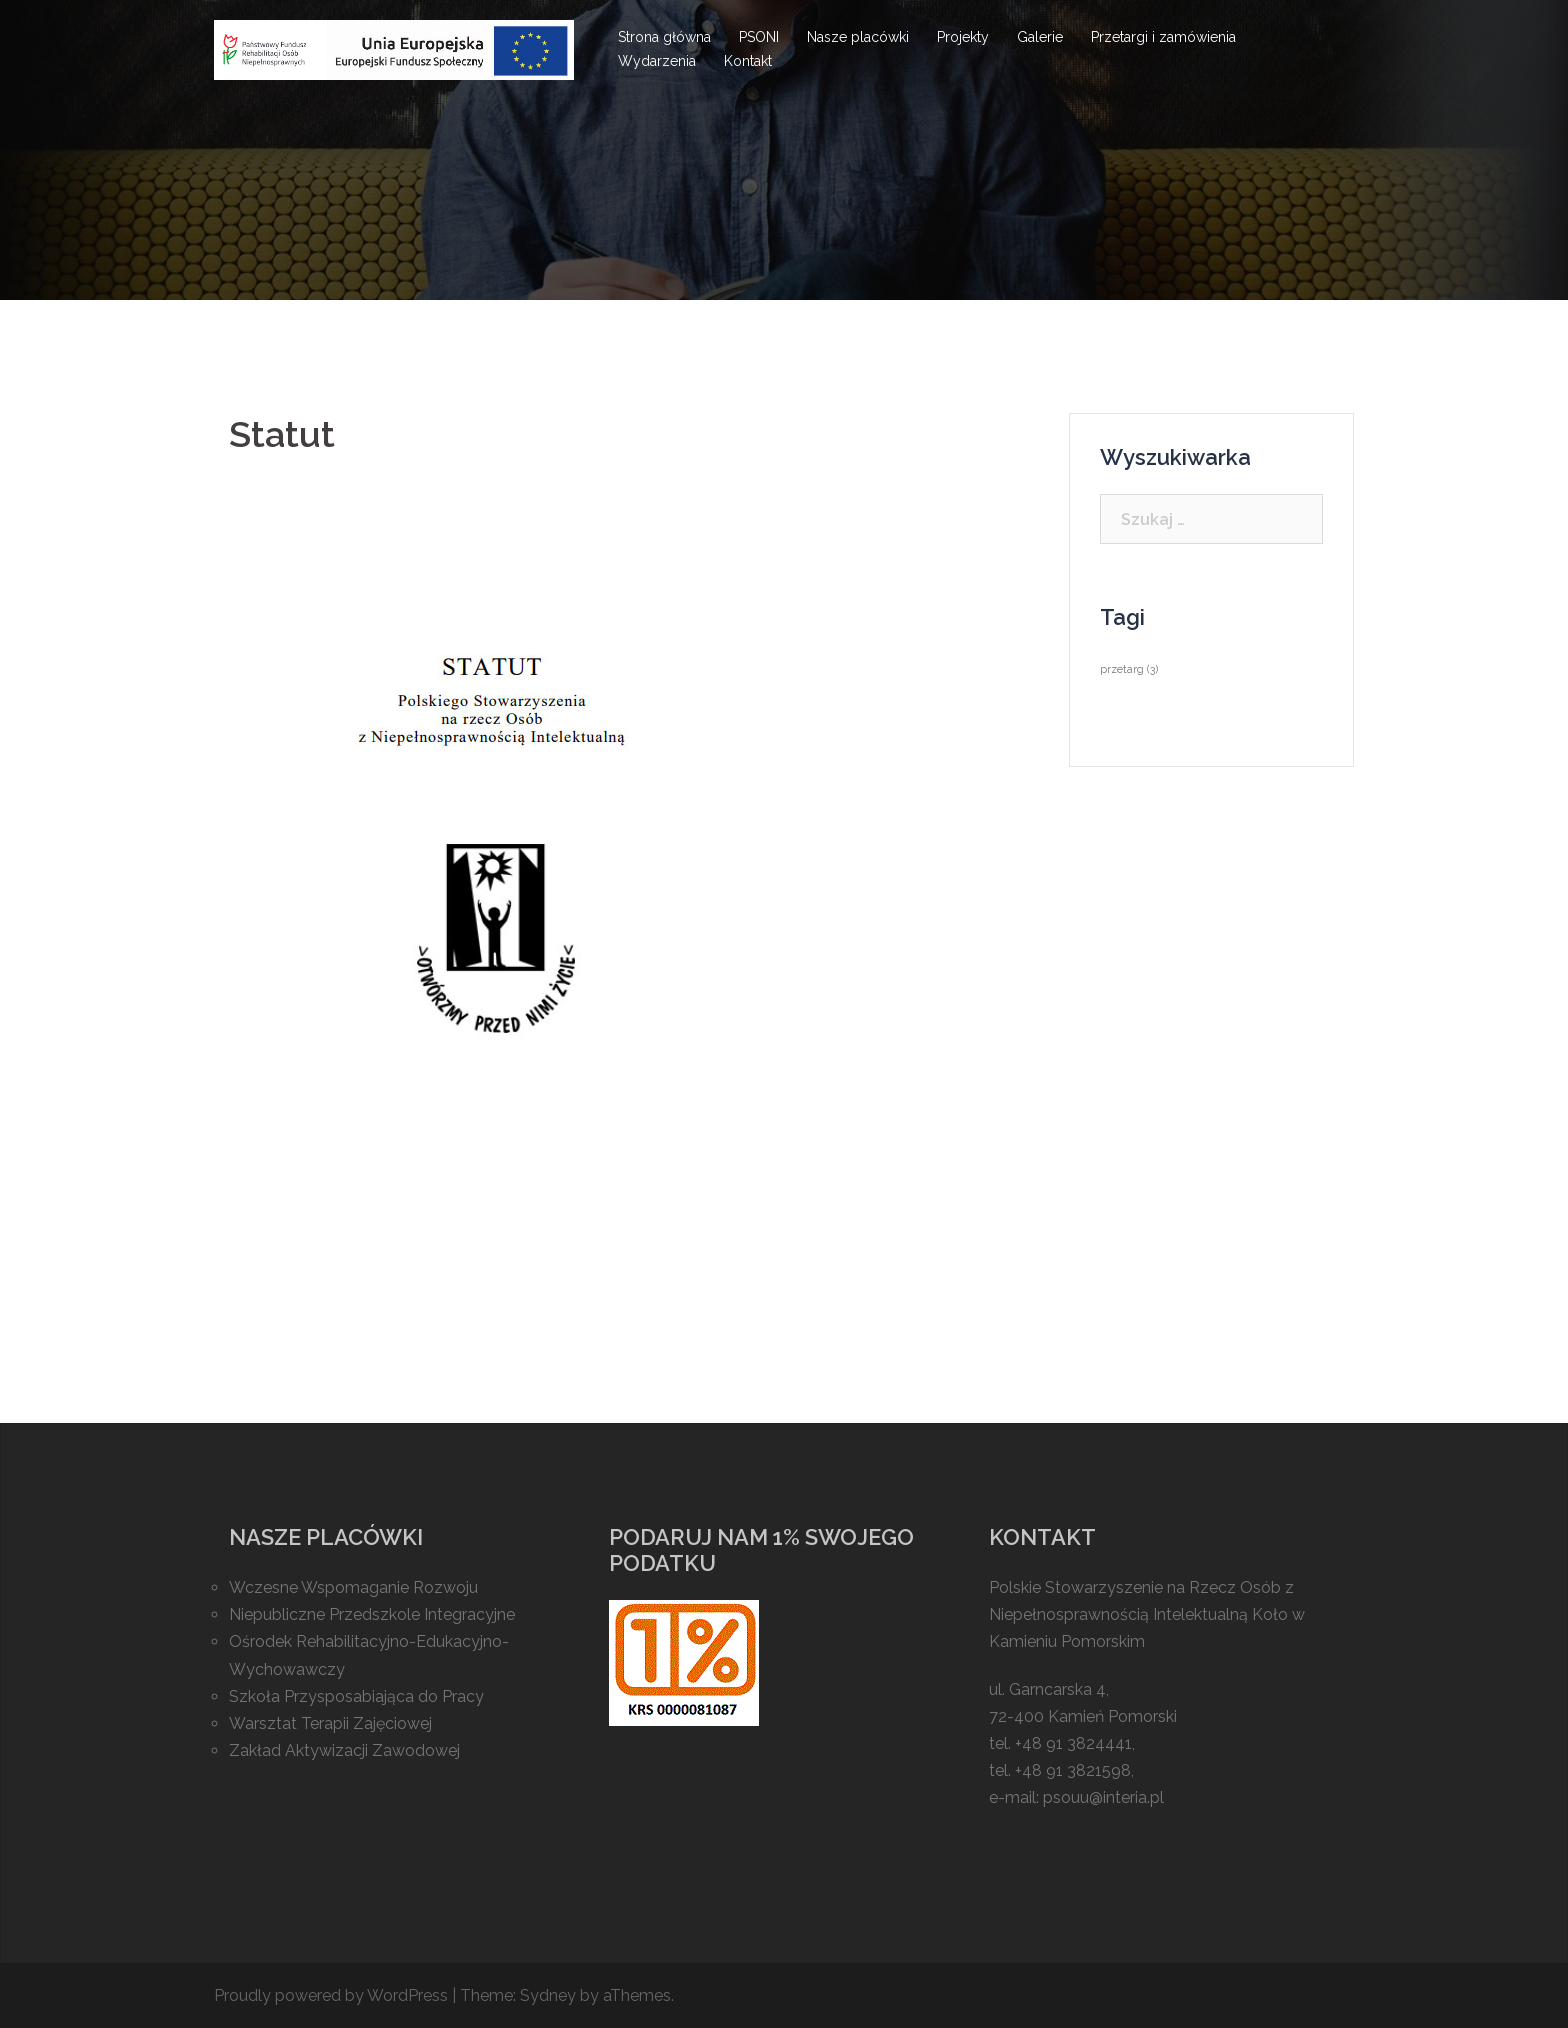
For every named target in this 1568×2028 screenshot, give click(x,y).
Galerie (1040, 37)
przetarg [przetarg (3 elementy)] (1129, 669)
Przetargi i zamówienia (1163, 37)
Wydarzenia (657, 61)
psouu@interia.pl (1103, 1797)
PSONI (759, 37)
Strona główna (664, 37)
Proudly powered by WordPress (331, 1995)
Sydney (548, 1995)
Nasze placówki (858, 37)
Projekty (963, 37)
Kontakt (748, 61)
